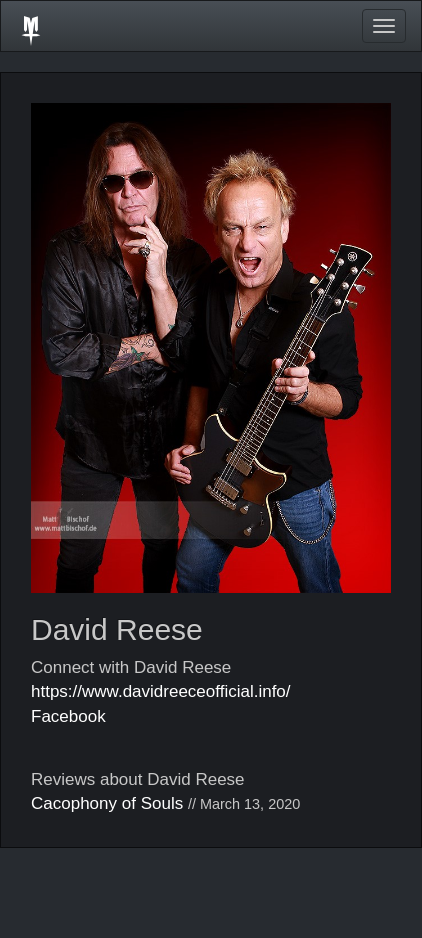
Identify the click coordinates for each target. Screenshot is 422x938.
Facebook (68, 716)
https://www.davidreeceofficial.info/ (161, 691)
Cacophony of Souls (107, 803)
